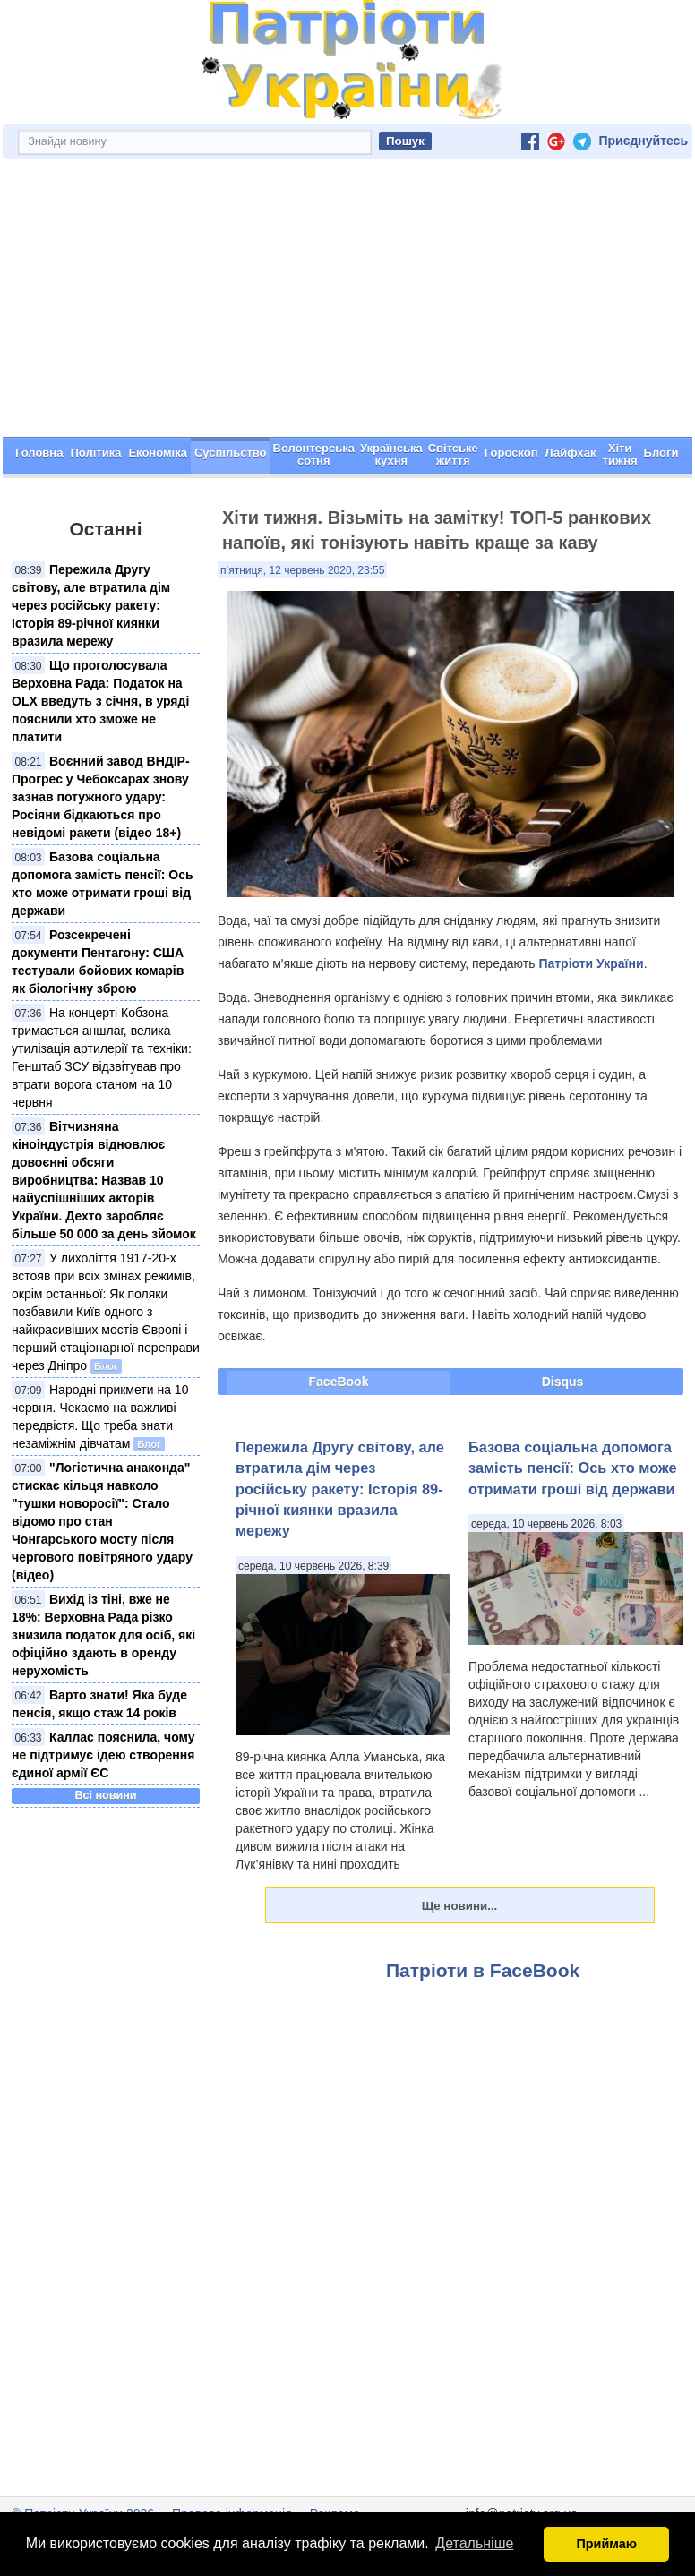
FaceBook (339, 1381)
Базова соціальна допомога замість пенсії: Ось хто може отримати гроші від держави (572, 1468)
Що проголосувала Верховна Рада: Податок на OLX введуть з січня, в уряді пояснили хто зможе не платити (100, 701)
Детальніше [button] (474, 2543)
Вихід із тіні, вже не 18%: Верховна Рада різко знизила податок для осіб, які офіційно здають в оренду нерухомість (103, 1635)
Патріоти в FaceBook (482, 1970)
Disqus (563, 1381)
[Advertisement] (347, 302)
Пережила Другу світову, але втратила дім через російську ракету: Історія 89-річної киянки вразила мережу (91, 605)
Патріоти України (590, 963)
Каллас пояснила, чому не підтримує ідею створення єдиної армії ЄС (103, 1755)
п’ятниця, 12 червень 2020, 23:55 (302, 570)
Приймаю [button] (606, 2544)
